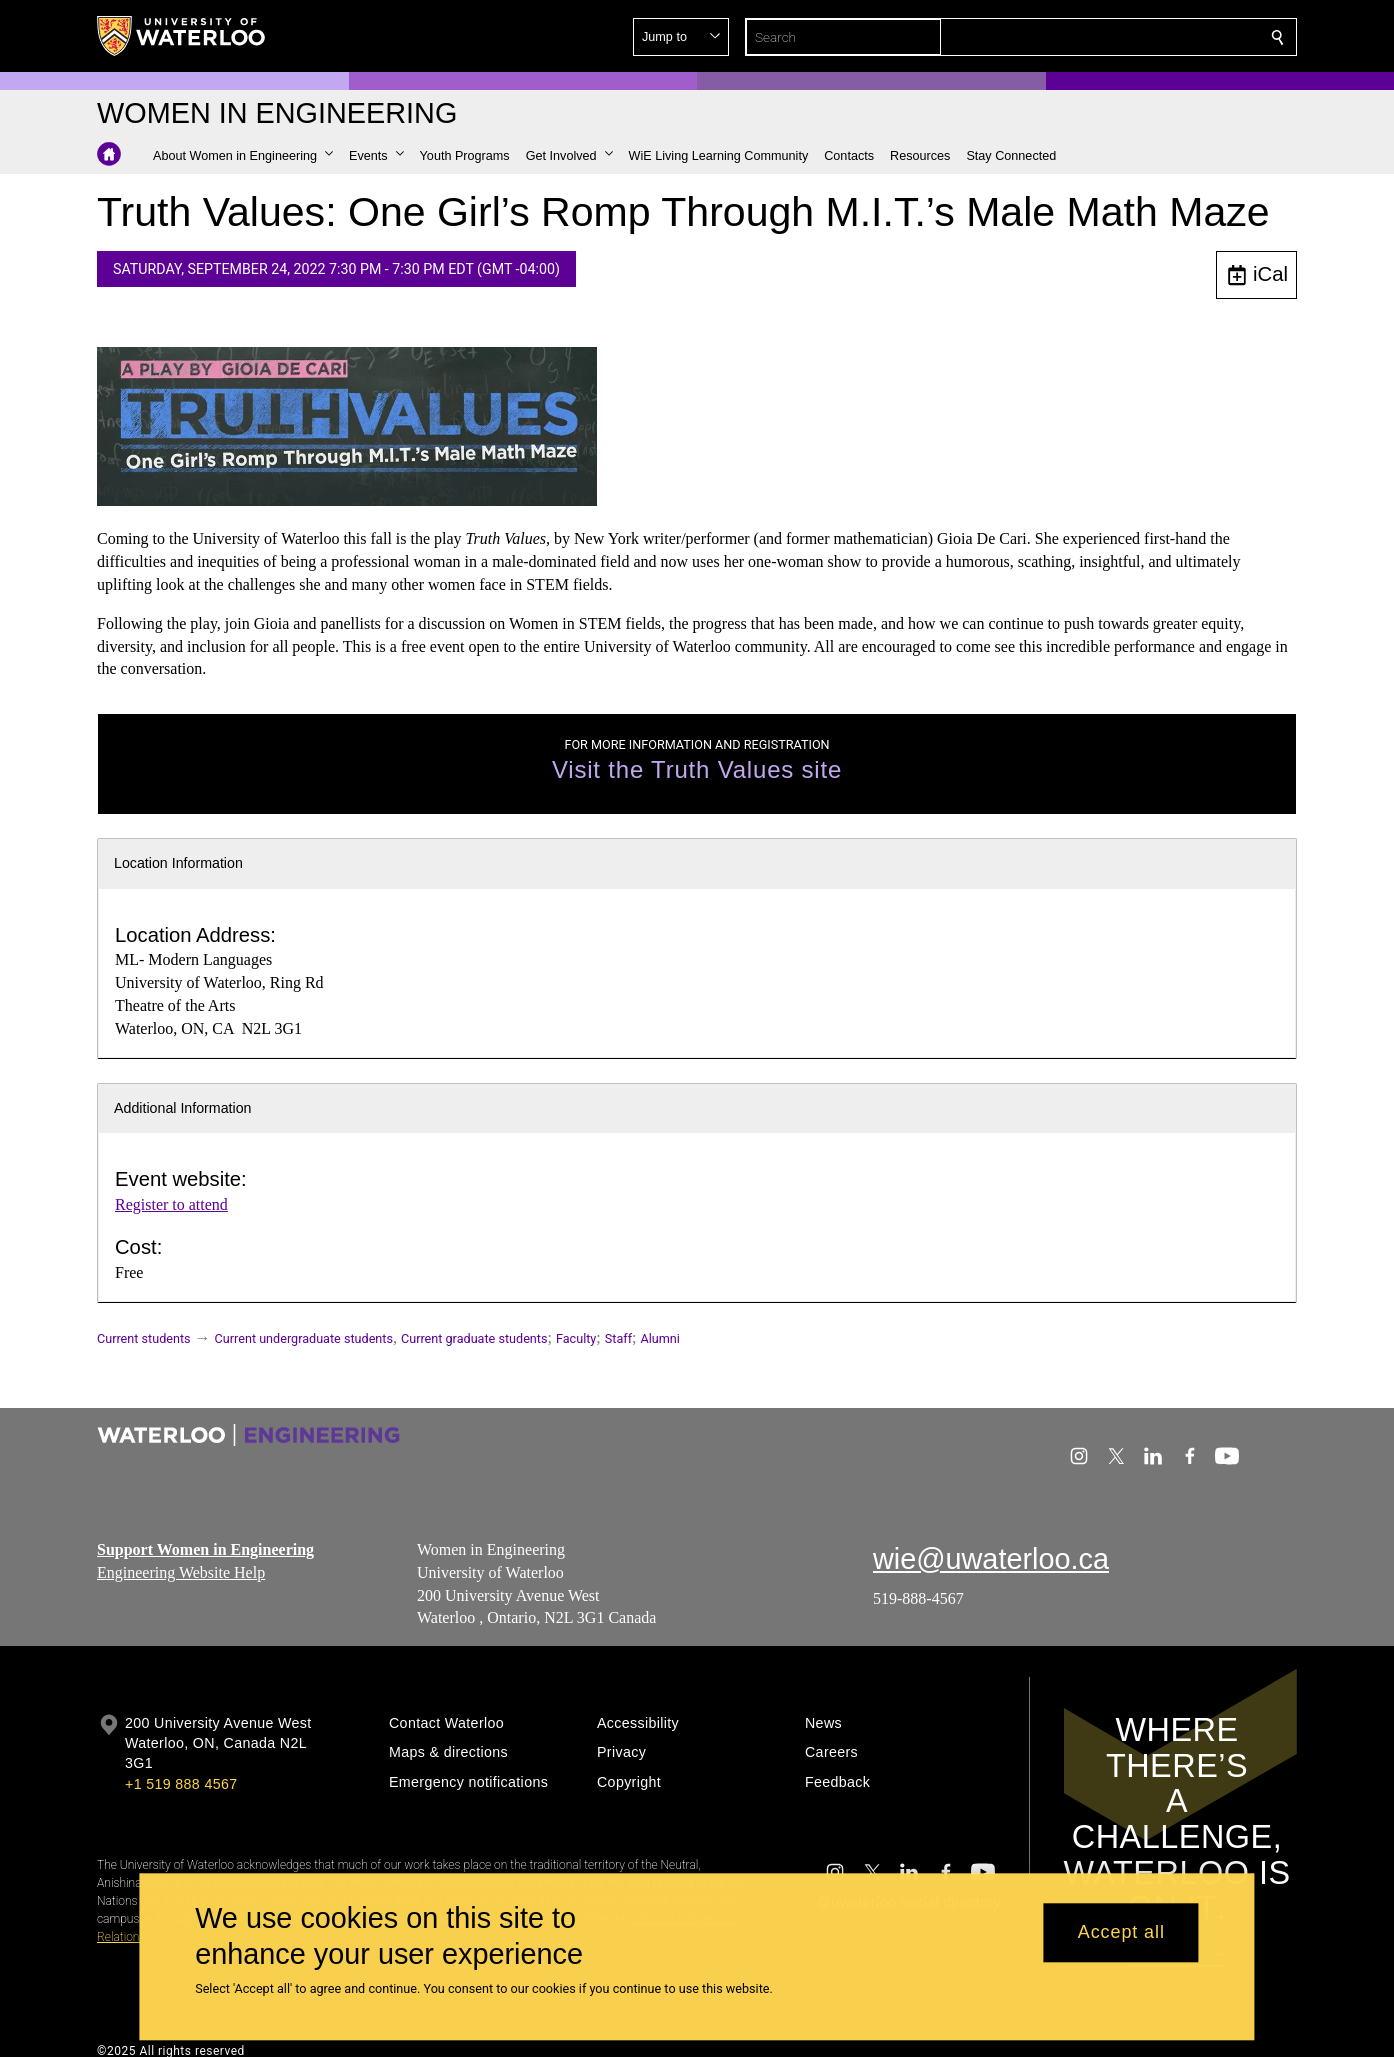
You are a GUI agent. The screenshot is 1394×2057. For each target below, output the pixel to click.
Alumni (660, 1338)
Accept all (1121, 1933)
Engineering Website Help (181, 1571)
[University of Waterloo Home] (182, 36)
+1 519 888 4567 (181, 1784)
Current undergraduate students (304, 1338)
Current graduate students (474, 1338)
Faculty (576, 1338)
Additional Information (183, 1108)
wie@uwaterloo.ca (991, 1559)
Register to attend (171, 1204)
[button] (1133, 37)
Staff (618, 1338)
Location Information (178, 863)
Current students (144, 1338)
